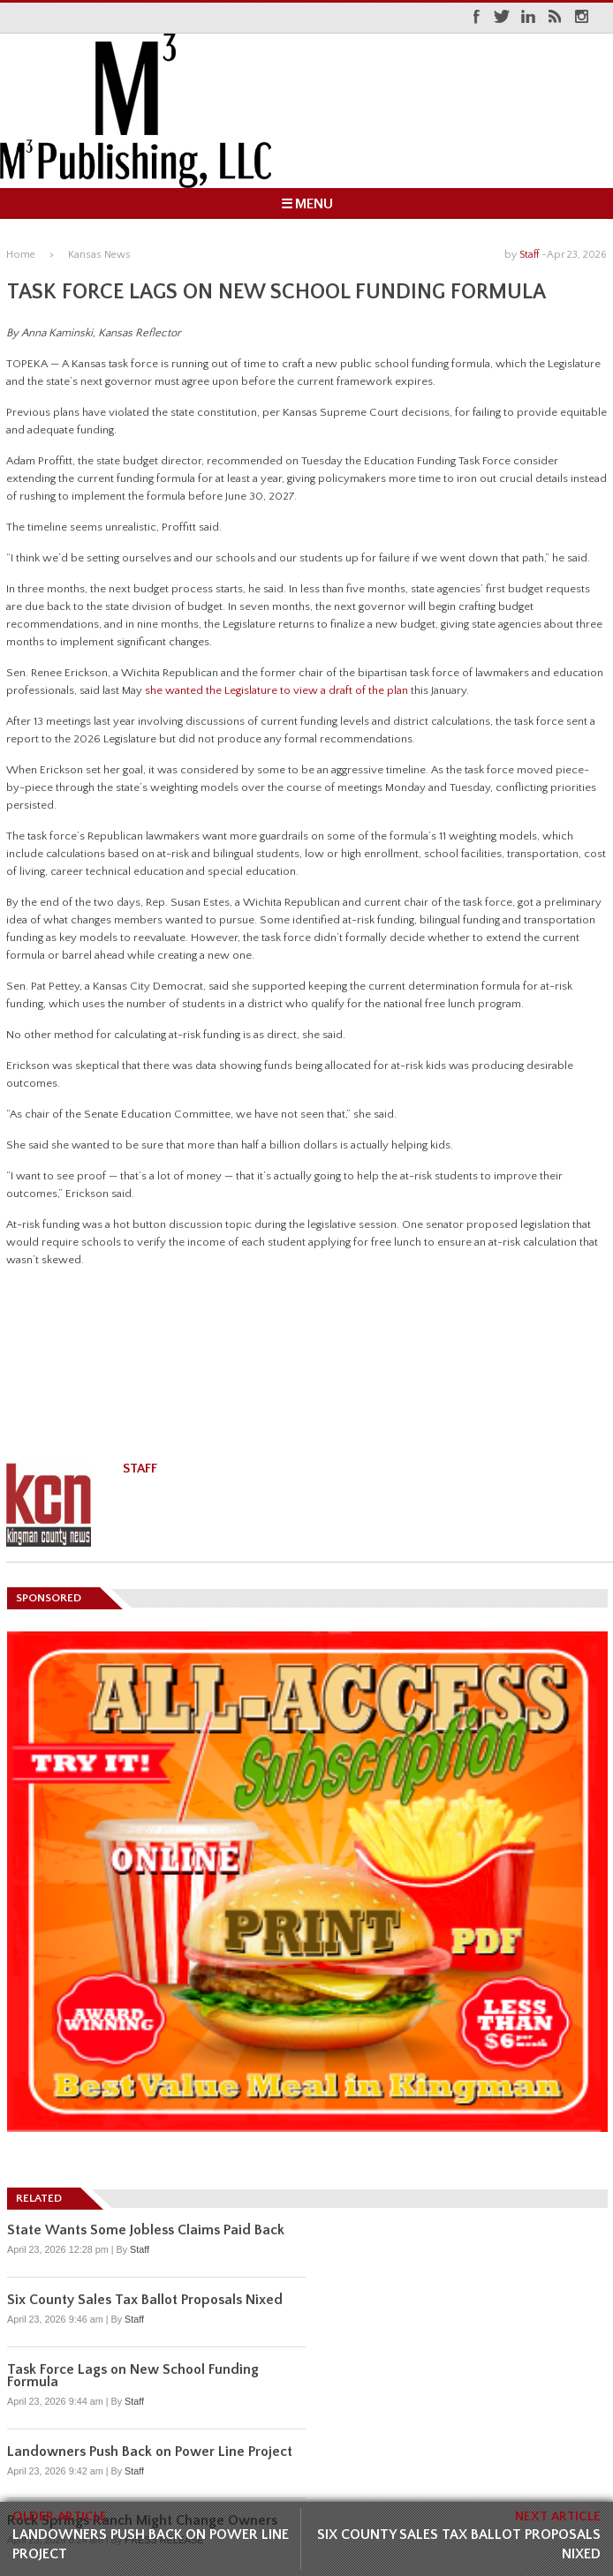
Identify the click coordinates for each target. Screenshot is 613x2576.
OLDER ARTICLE (59, 2516)
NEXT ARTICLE (558, 2516)
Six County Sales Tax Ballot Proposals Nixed (459, 2544)
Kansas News (99, 255)
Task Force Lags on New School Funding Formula (133, 2375)
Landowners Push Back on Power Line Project (150, 2544)
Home (20, 255)
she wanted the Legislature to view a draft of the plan (276, 690)
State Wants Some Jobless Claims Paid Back (145, 2230)
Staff (529, 254)
